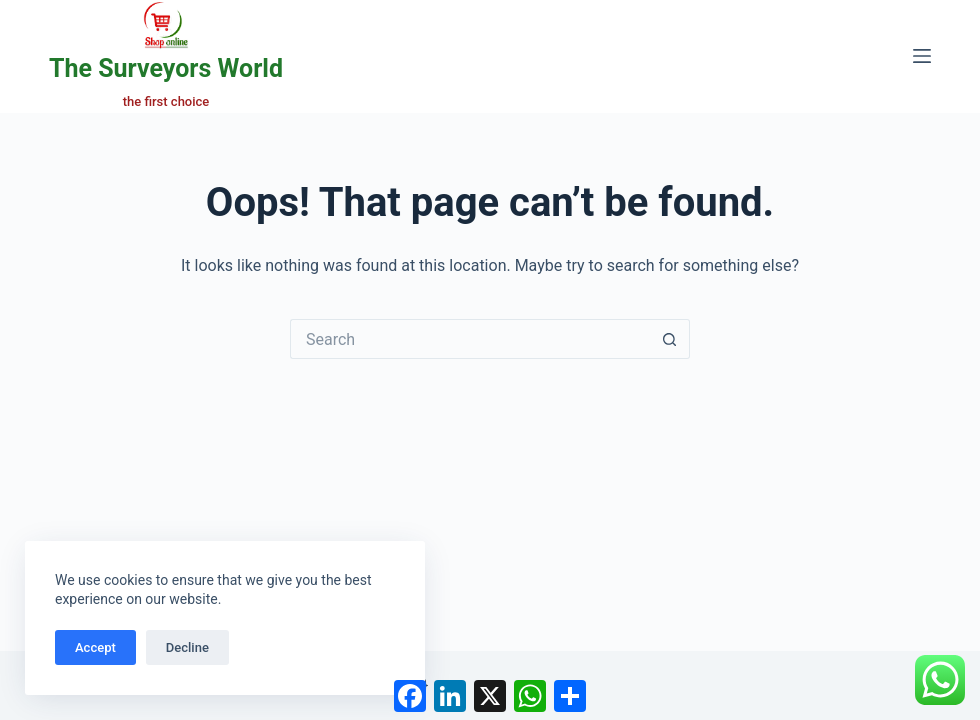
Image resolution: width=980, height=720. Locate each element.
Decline (187, 647)
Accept (95, 647)
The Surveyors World (166, 68)
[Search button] (670, 339)
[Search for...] (470, 339)
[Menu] (922, 56)
